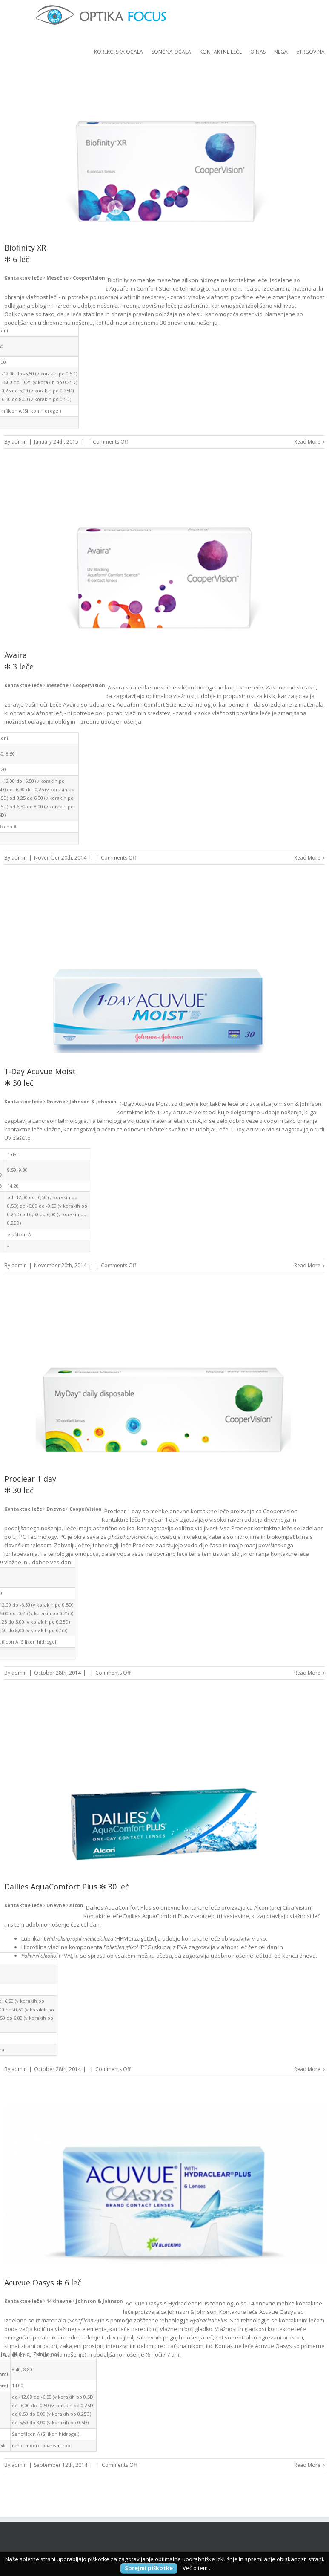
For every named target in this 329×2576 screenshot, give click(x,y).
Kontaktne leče (23, 277)
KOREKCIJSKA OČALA (118, 51)
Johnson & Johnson (93, 1101)
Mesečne (57, 277)
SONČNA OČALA (171, 51)
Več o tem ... (198, 2568)
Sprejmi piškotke (149, 2568)
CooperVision (89, 277)
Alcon (76, 1905)
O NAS (258, 51)
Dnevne (55, 1101)
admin (19, 441)
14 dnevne (59, 2301)
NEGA (281, 51)
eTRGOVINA (310, 51)
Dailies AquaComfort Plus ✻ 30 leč (66, 1886)
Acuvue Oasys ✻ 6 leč (42, 2282)
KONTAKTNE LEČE (221, 51)
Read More (307, 441)
